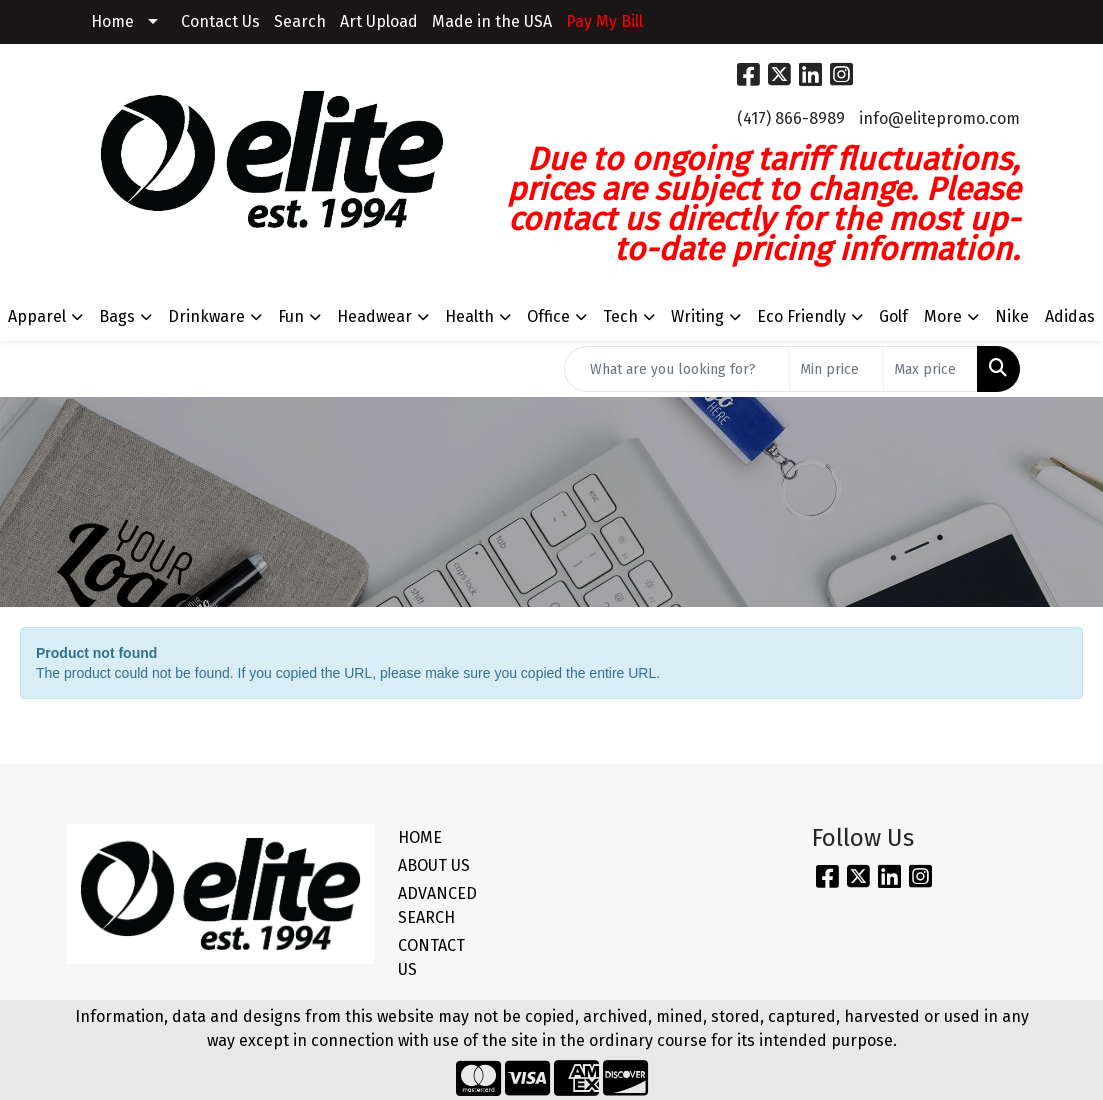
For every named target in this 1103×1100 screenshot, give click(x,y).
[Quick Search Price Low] (836, 369)
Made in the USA (492, 21)
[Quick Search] (677, 369)
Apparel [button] (37, 316)
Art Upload (379, 21)
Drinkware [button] (206, 316)
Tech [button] (620, 316)
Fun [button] (291, 316)
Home (112, 21)
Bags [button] (117, 316)
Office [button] (548, 316)
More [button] (943, 316)
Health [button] (469, 316)
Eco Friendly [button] (801, 316)
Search (300, 21)
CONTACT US (431, 957)
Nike (1012, 316)
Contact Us (220, 21)
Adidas (1070, 316)
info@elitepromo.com (939, 118)
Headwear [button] (374, 316)
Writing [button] (697, 316)
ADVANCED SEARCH (437, 905)
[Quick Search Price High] (930, 369)
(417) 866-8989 (791, 118)
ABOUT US (434, 865)
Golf (893, 316)
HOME (420, 837)
